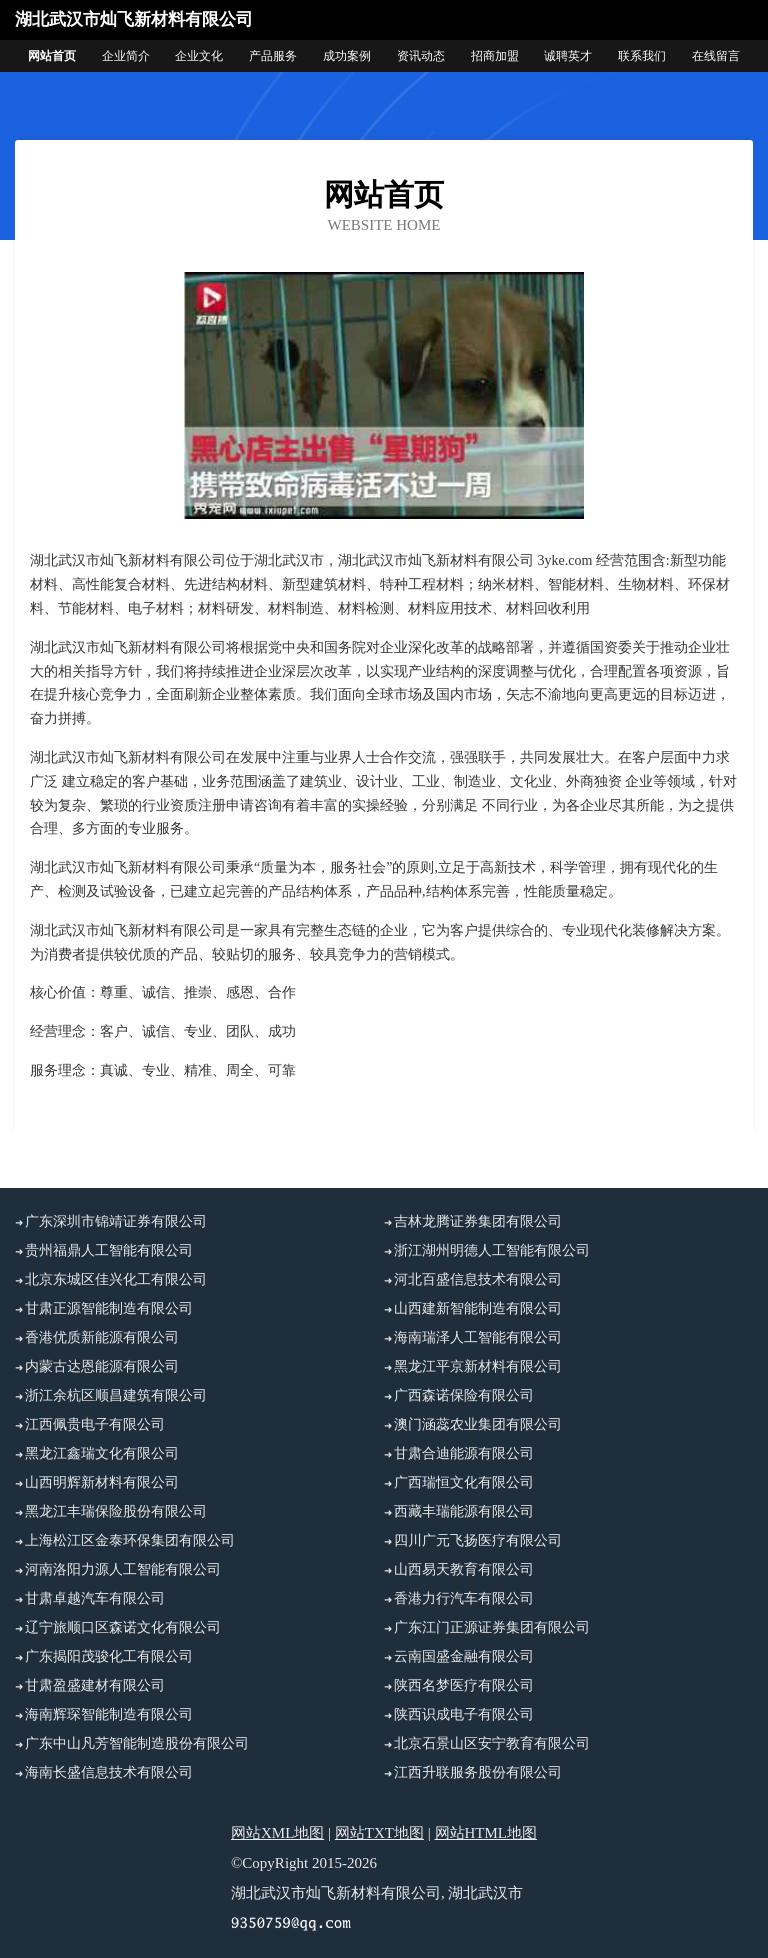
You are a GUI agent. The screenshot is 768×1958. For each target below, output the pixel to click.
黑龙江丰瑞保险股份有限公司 (116, 1511)
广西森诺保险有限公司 (464, 1395)
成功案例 (347, 56)
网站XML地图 (277, 1833)
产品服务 (273, 56)
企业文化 (199, 56)
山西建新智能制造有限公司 (478, 1308)
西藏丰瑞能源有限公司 (464, 1511)
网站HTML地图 (486, 1833)
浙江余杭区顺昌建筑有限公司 (116, 1395)
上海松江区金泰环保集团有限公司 (130, 1540)
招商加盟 (495, 56)
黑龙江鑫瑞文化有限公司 (102, 1453)
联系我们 (642, 56)
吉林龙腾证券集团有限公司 (478, 1221)
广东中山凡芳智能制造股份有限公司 (137, 1743)
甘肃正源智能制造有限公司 (109, 1308)
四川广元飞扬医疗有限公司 (478, 1540)
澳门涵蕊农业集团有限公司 (478, 1424)
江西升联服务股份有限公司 (478, 1772)
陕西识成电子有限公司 (464, 1714)
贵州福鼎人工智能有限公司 (109, 1250)
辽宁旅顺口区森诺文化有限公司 (123, 1627)
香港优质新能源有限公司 (102, 1337)
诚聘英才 (568, 56)
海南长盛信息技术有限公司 (109, 1772)
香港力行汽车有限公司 (464, 1598)
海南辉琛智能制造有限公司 (109, 1714)
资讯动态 (421, 56)
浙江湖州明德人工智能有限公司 (492, 1250)
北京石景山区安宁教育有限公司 (492, 1743)
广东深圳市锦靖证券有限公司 (116, 1221)
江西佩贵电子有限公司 (95, 1424)
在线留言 (716, 56)
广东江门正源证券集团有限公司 (492, 1627)
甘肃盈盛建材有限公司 (95, 1685)
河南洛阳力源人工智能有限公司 (123, 1569)
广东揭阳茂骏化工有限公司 (109, 1656)
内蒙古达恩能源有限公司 (102, 1366)
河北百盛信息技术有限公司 (478, 1279)
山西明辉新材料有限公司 (102, 1482)
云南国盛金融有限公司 (464, 1656)
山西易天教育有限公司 (464, 1569)
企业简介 (126, 56)
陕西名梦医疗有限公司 (464, 1685)
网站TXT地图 (379, 1833)
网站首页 (52, 56)
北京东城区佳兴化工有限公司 (116, 1279)
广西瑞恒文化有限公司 (464, 1482)
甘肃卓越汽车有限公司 (95, 1598)
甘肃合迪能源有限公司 (464, 1453)
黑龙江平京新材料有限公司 (478, 1366)
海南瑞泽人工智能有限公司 (478, 1337)
